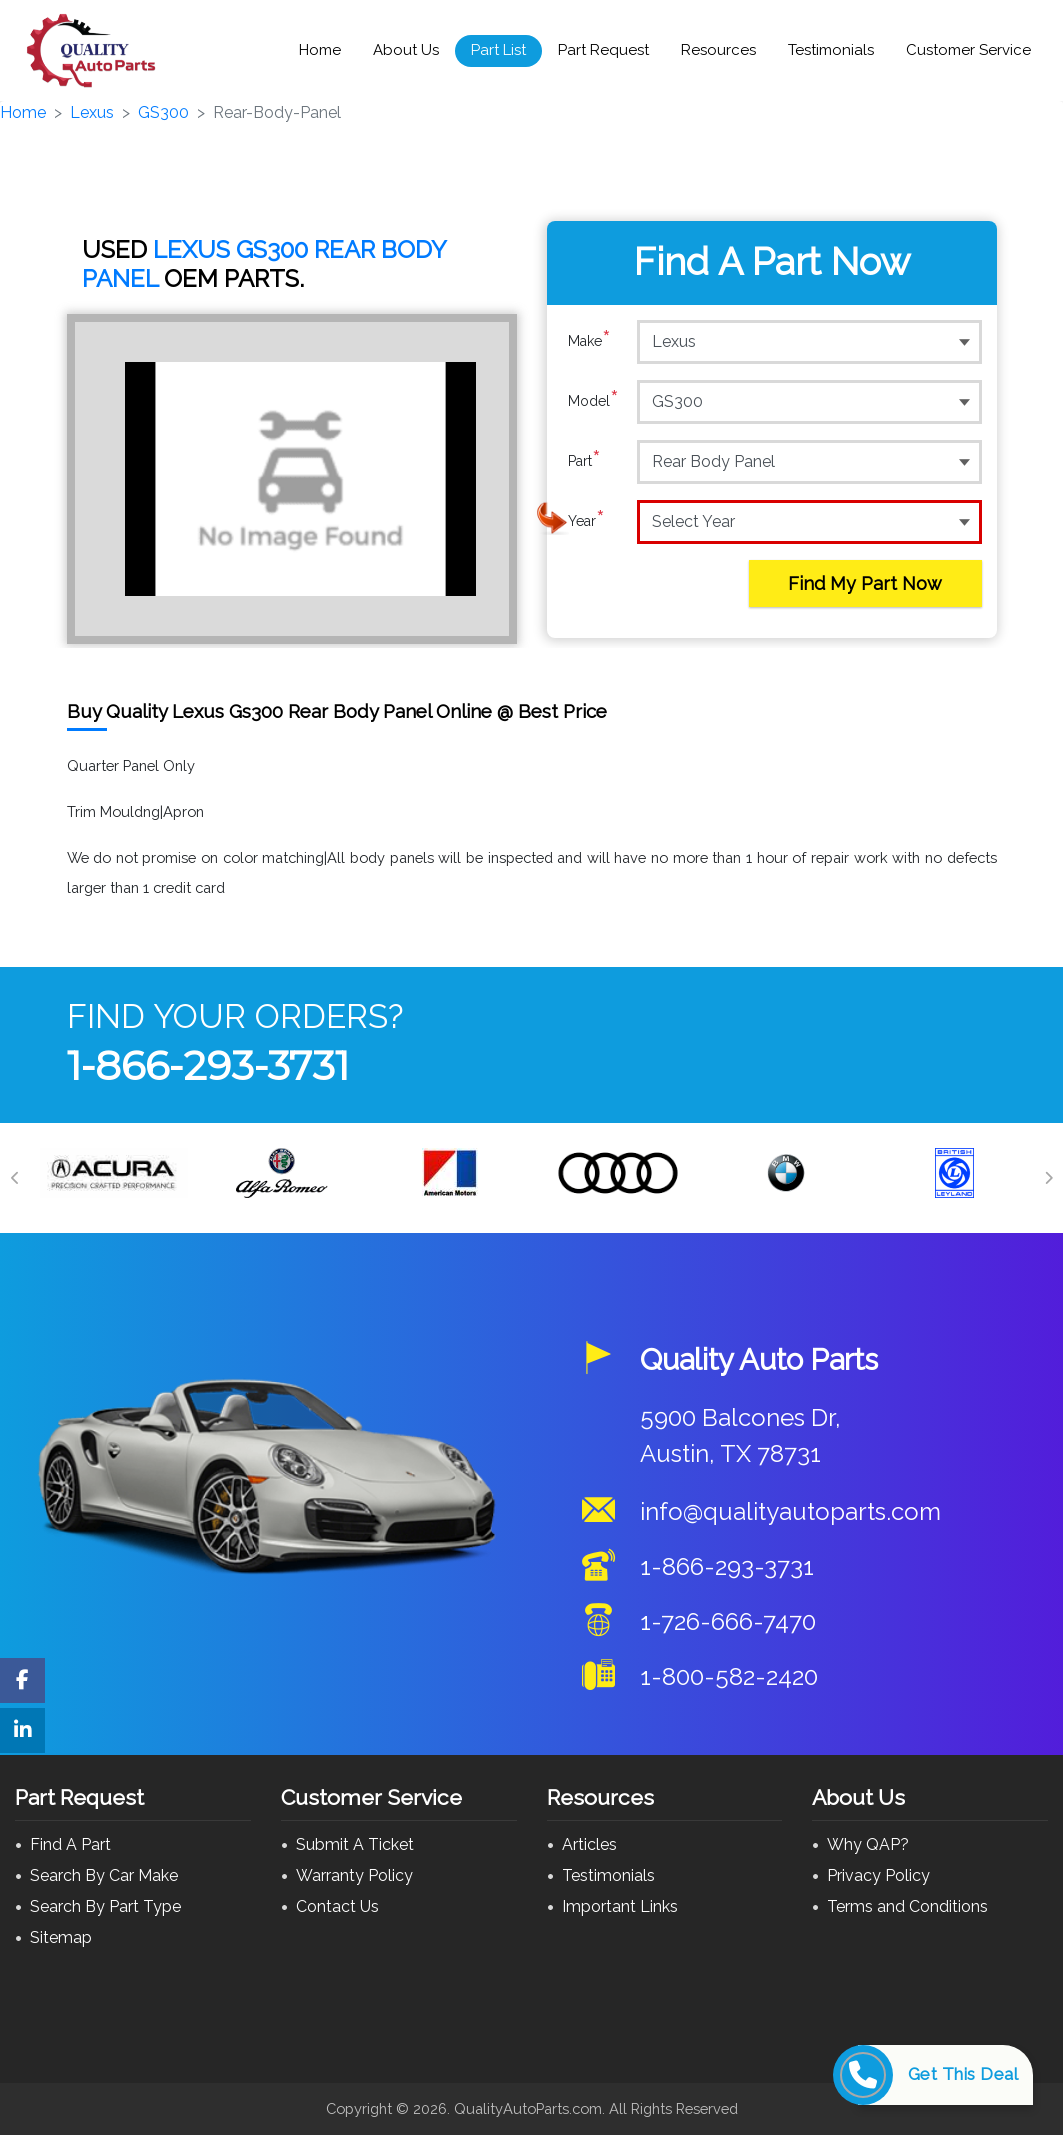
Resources (718, 50)
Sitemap (61, 1937)
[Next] (1048, 1178)
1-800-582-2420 (729, 1676)
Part (584, 461)
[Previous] (15, 1178)
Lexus (92, 112)
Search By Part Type (105, 1906)
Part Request (603, 50)
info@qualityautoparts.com (790, 1511)
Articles (589, 1844)
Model (593, 401)
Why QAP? (868, 1844)
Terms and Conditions (907, 1906)
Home (320, 50)
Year (586, 521)
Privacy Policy (878, 1875)
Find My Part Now (865, 583)
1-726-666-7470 (728, 1621)
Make (589, 341)
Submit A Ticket (355, 1844)
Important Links (620, 1906)
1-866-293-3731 (208, 1065)
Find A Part (70, 1844)
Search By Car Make (104, 1875)
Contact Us (337, 1906)
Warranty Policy (354, 1875)
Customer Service (968, 50)
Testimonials (831, 50)
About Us (406, 50)
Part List (498, 50)
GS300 (163, 112)
